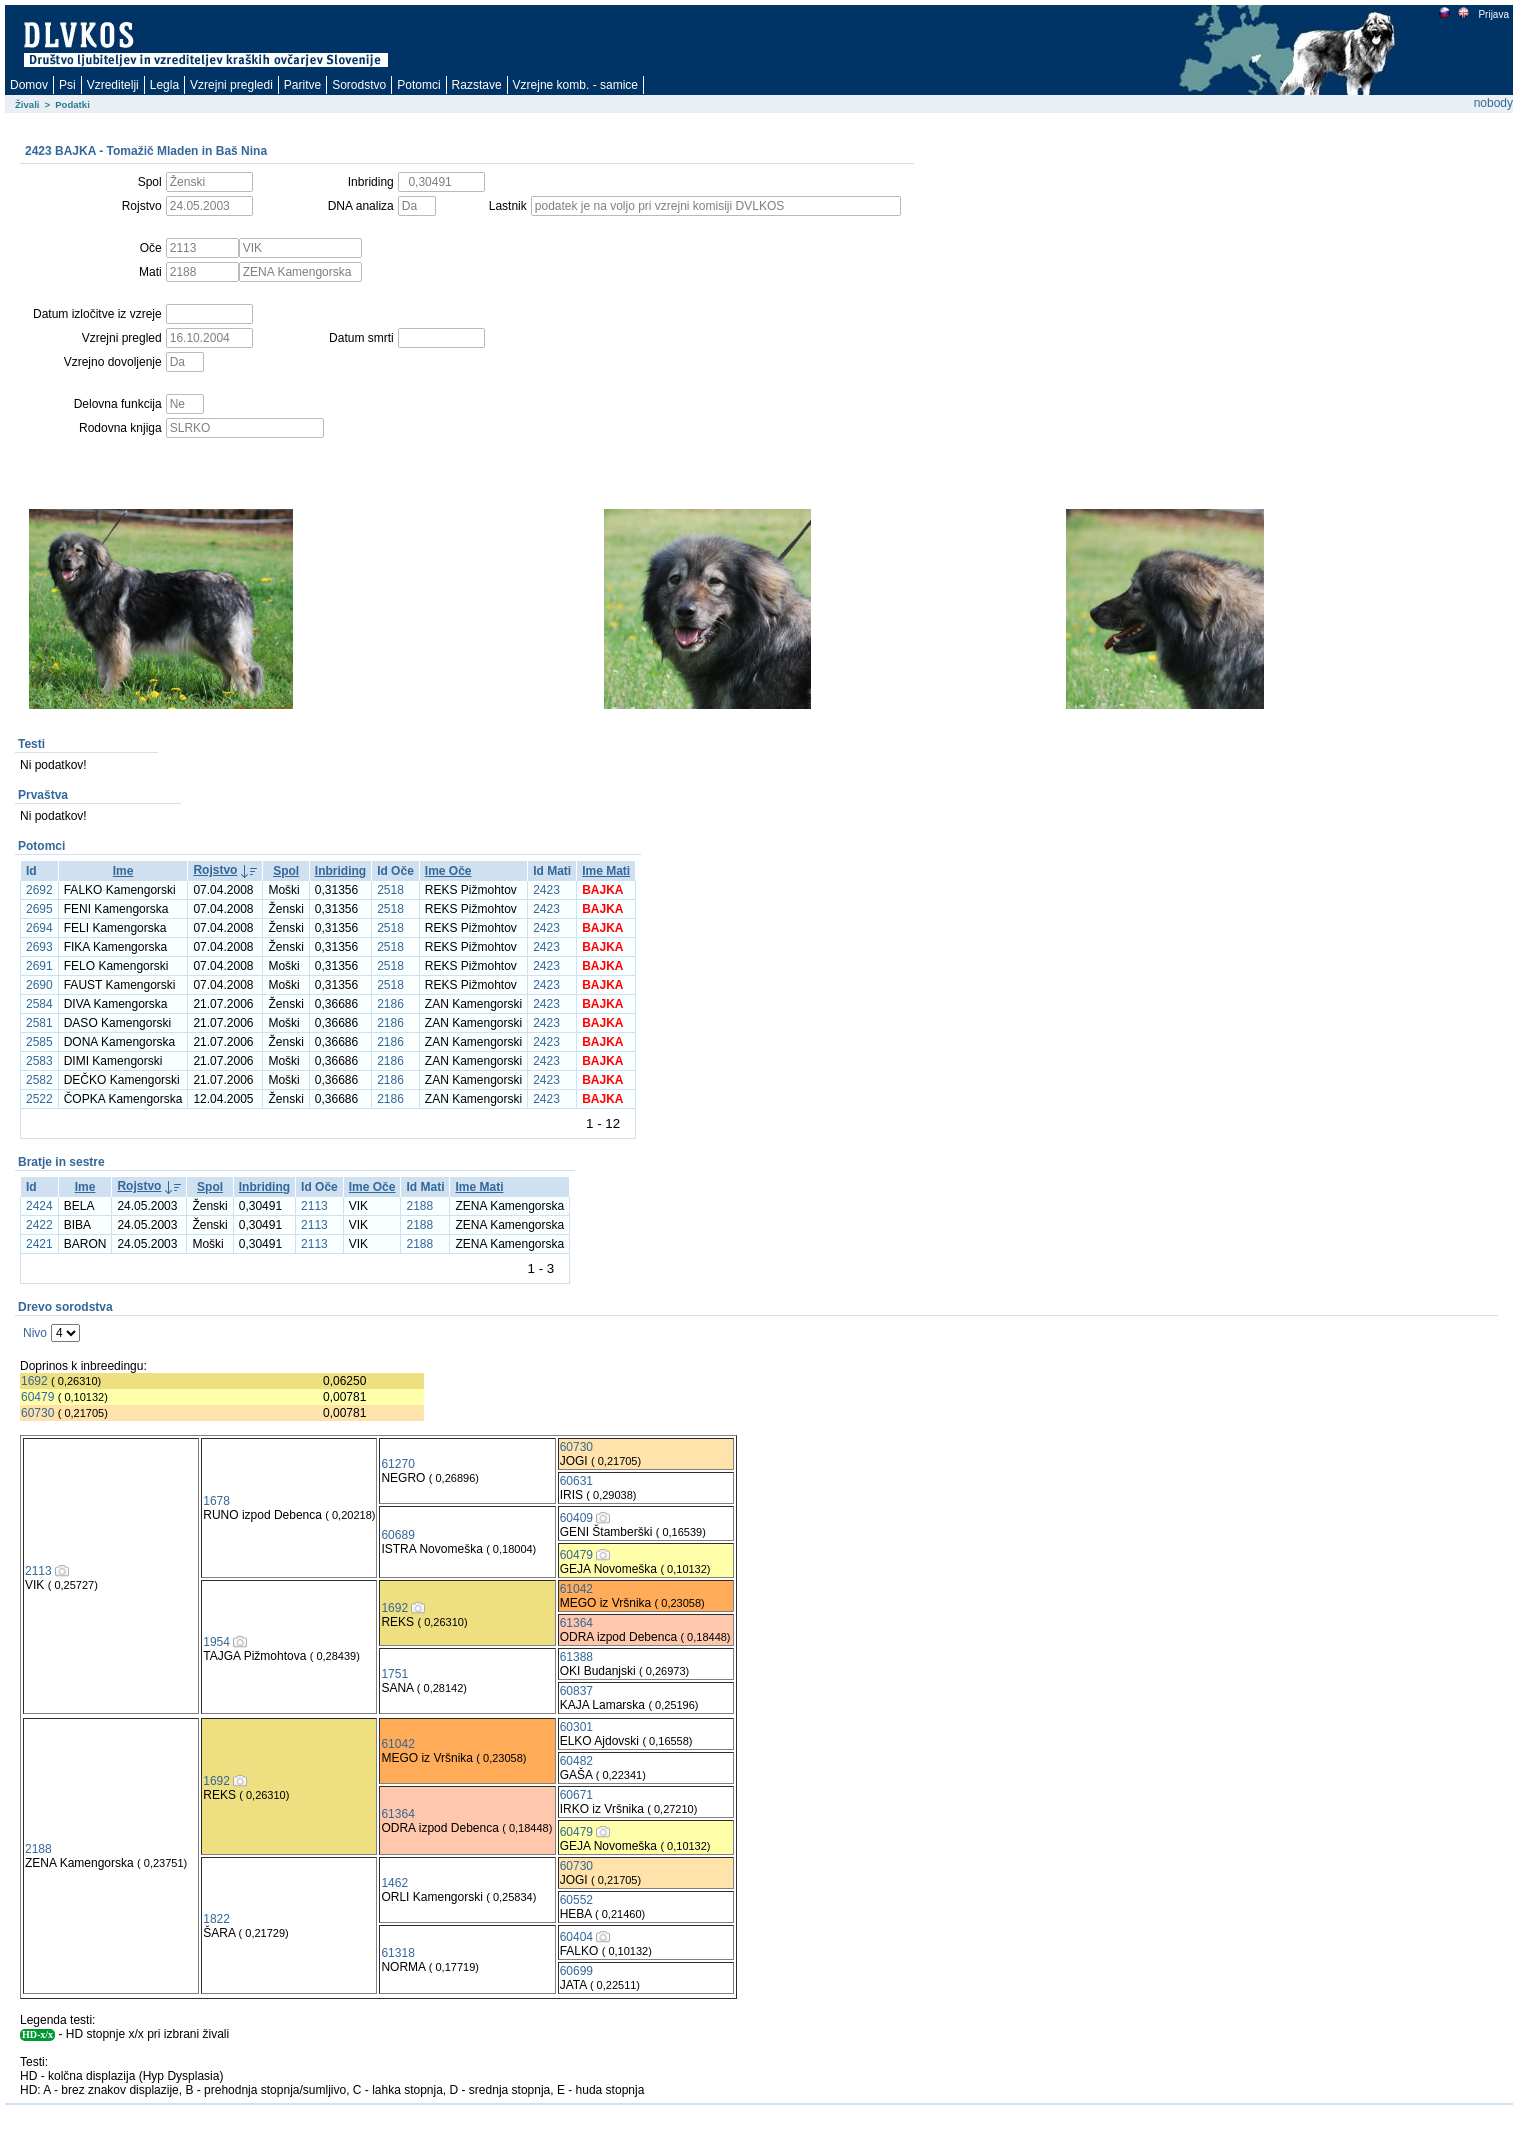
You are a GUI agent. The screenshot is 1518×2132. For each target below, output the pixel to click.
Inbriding (340, 871)
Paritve (302, 85)
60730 (37, 1413)
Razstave (477, 85)
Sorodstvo (359, 85)
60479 (37, 1397)
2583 (39, 1061)
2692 (39, 890)
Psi (67, 85)
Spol (286, 871)
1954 (216, 1642)
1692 (34, 1381)
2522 (39, 1099)
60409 (576, 1518)
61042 (576, 1589)
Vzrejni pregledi (231, 85)
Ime (123, 871)
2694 (39, 928)
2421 (39, 1244)
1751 (394, 1674)
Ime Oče (448, 871)
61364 (576, 1623)
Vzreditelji (113, 85)
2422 (39, 1225)
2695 (39, 909)
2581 (39, 1023)
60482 (576, 1761)
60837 (576, 1691)
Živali (27, 104)
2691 (39, 966)
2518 (390, 890)
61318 (397, 1953)
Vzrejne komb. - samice (575, 85)
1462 (394, 1883)
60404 (576, 1937)
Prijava (1493, 14)
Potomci (418, 85)
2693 (39, 947)
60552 (576, 1900)
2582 (39, 1080)
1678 (216, 1501)
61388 (576, 1657)
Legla (164, 85)
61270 (397, 1464)
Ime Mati (606, 871)
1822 (216, 1919)
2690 (39, 985)
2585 (39, 1042)
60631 (576, 1481)
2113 (314, 1206)
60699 (576, 1971)
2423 (546, 890)
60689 (397, 1535)
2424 (39, 1206)
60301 (576, 1727)
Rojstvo (215, 870)
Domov (29, 85)
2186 (390, 1004)
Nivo (35, 1333)
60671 (576, 1795)
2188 (419, 1206)
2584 (39, 1004)
